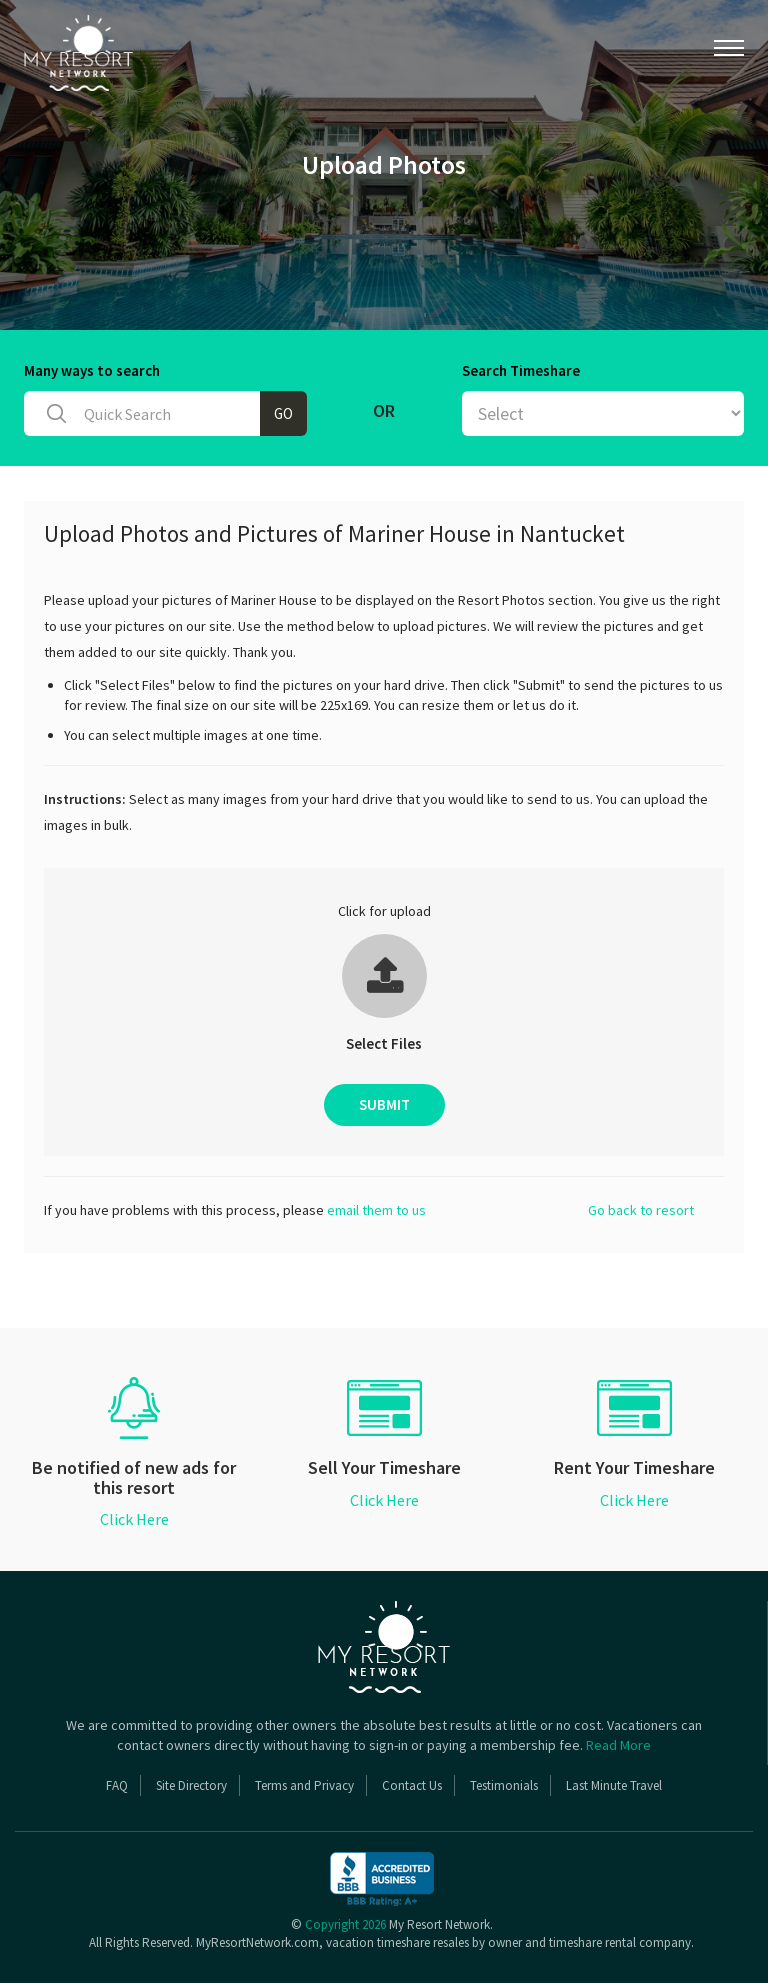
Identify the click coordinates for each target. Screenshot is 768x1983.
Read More (618, 1745)
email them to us (376, 1210)
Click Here (134, 1519)
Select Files (384, 1043)
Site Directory (191, 1785)
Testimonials (504, 1785)
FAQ (117, 1785)
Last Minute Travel (614, 1785)
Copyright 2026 (345, 1924)
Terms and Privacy (304, 1785)
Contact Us (412, 1785)
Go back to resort (641, 1210)
